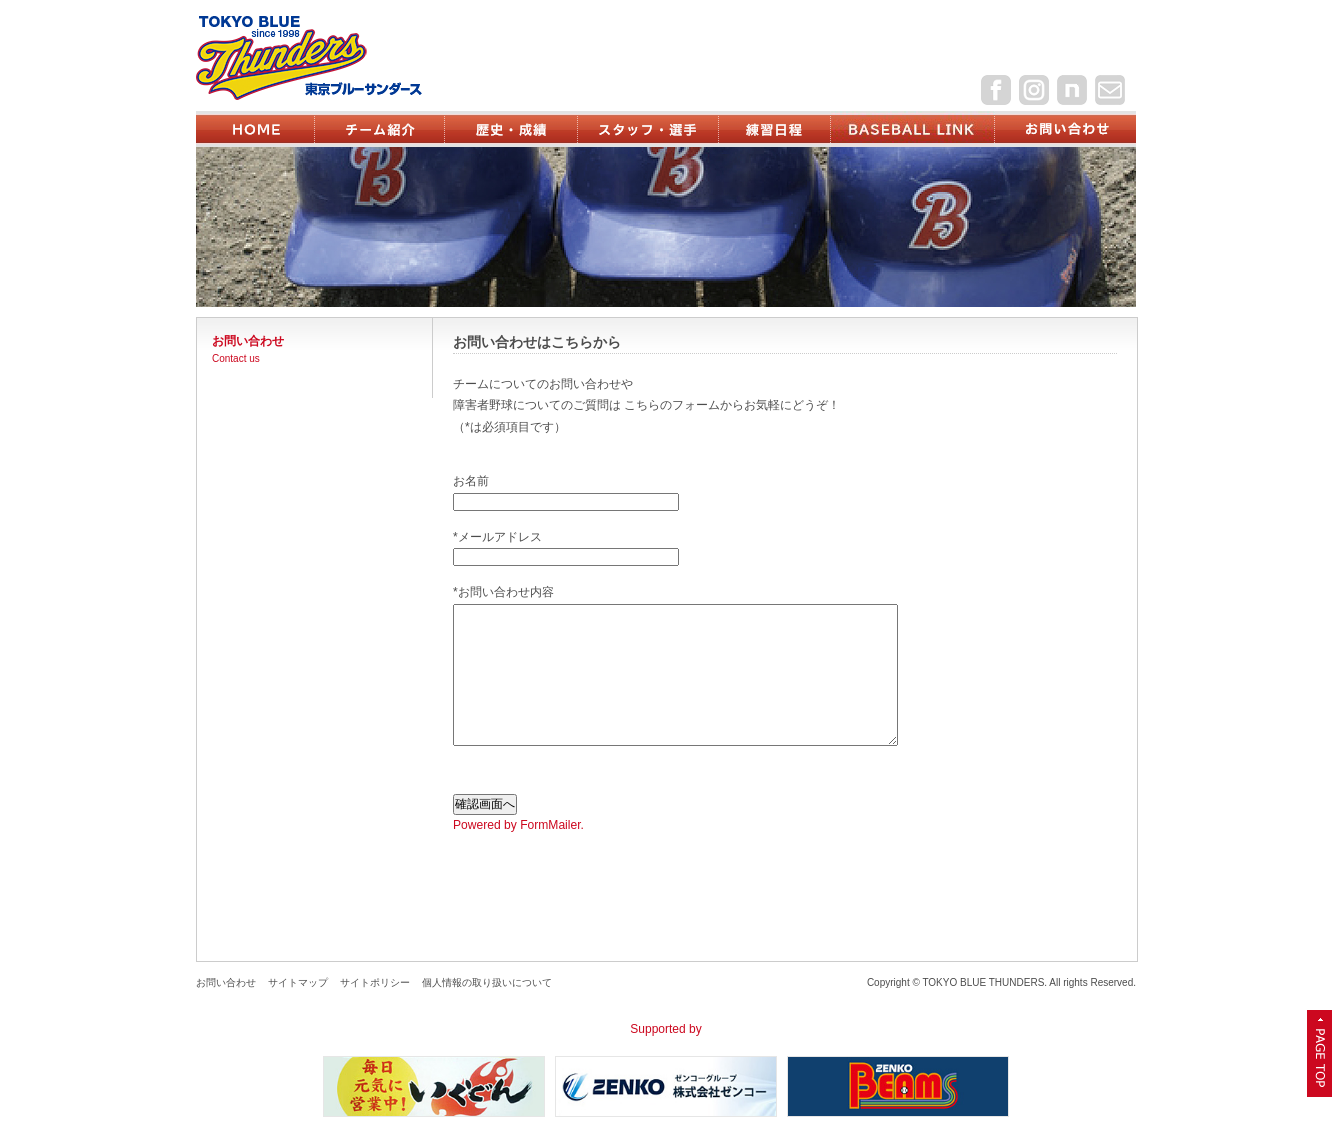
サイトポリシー (375, 982)
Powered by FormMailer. (518, 825)
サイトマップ (298, 982)
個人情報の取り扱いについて (487, 982)
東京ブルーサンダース (342, 57)
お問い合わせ (226, 982)
